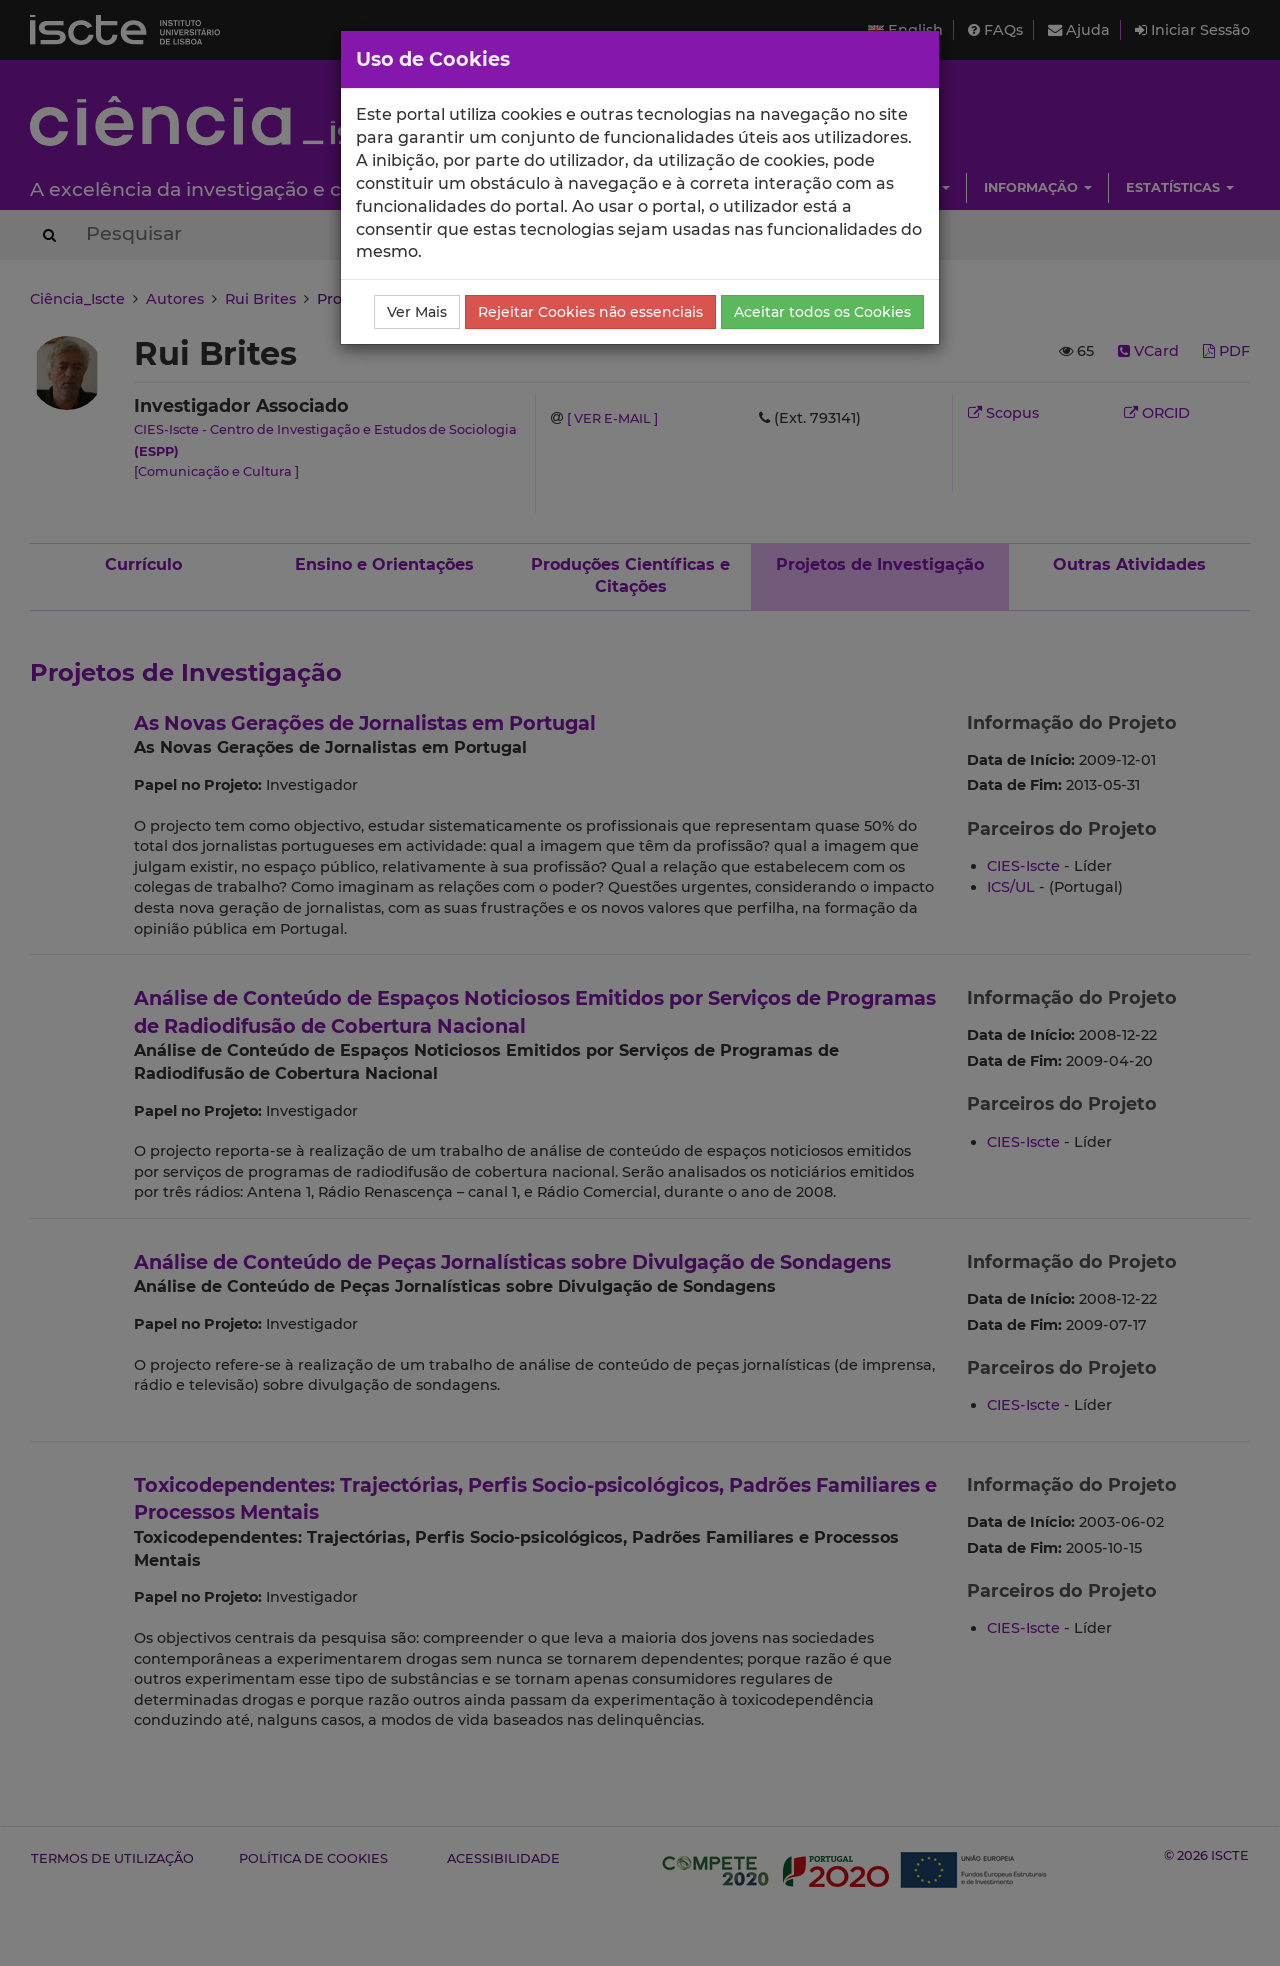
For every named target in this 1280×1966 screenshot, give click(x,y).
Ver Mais (417, 312)
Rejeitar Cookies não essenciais (590, 312)
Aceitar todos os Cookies (822, 312)
